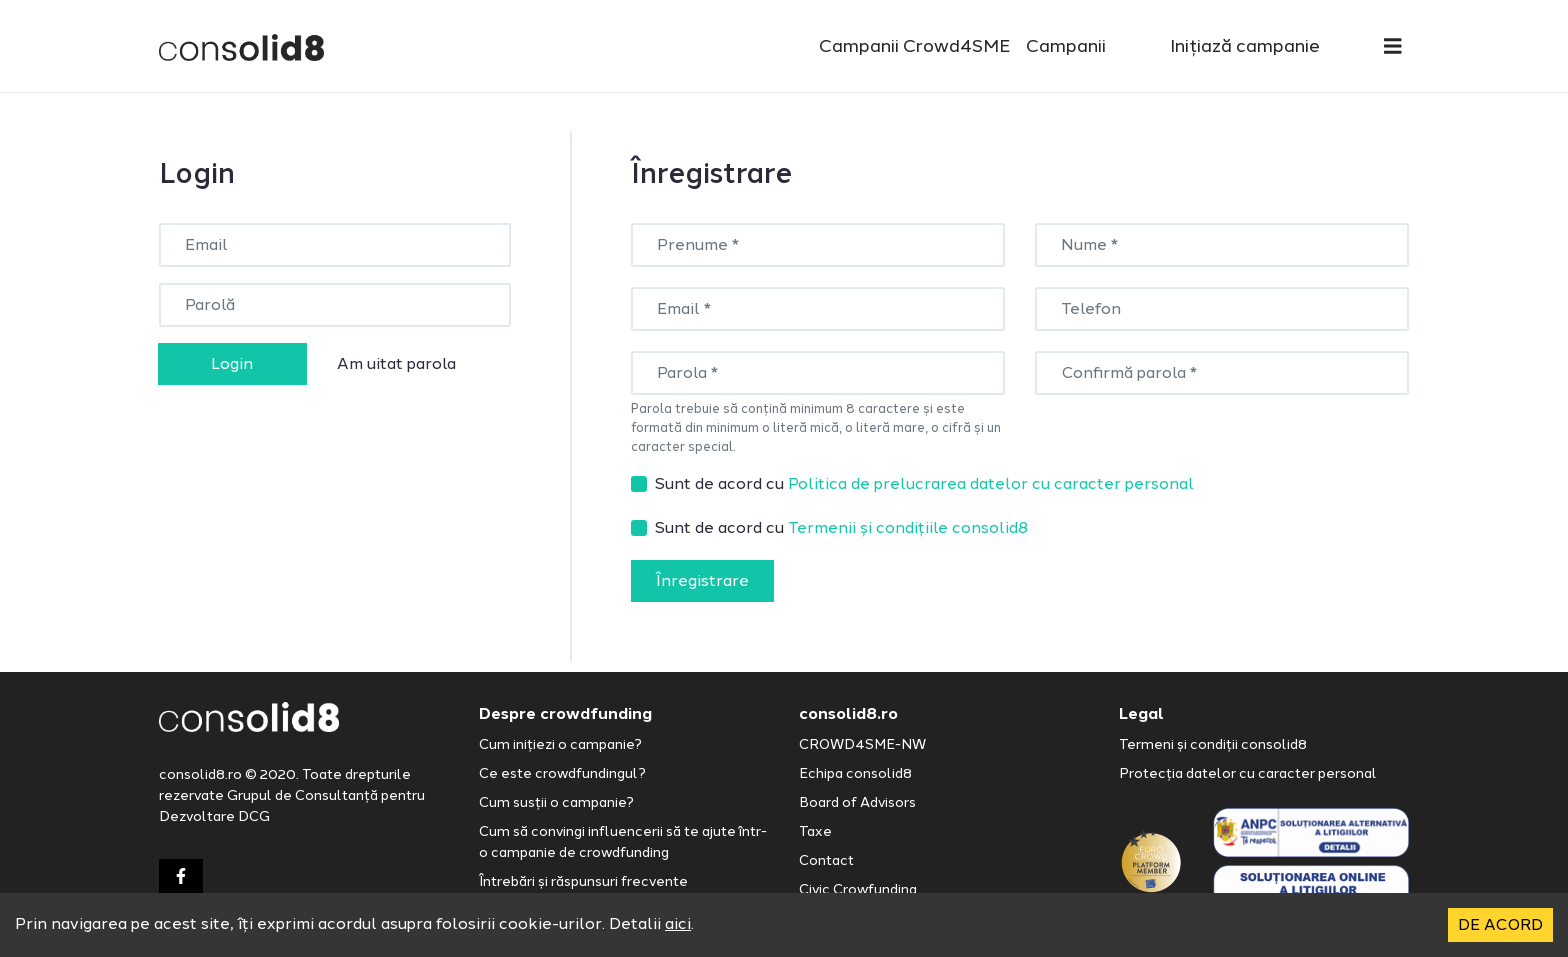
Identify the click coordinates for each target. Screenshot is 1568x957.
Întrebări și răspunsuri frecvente (583, 881)
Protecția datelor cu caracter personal (1248, 773)
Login (232, 363)
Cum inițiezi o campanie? (560, 744)
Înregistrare (702, 580)
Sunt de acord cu (924, 483)
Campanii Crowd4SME (914, 46)
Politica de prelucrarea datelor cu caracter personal (991, 483)
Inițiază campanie (1245, 46)
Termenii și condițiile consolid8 (908, 527)
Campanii (1066, 46)
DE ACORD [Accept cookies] (1500, 924)
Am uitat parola (396, 363)
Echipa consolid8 (855, 773)
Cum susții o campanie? (556, 802)
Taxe (815, 831)
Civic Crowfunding (858, 889)
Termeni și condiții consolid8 (1213, 744)
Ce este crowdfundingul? (562, 773)
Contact (826, 860)
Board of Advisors (857, 802)
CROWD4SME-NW (862, 744)
